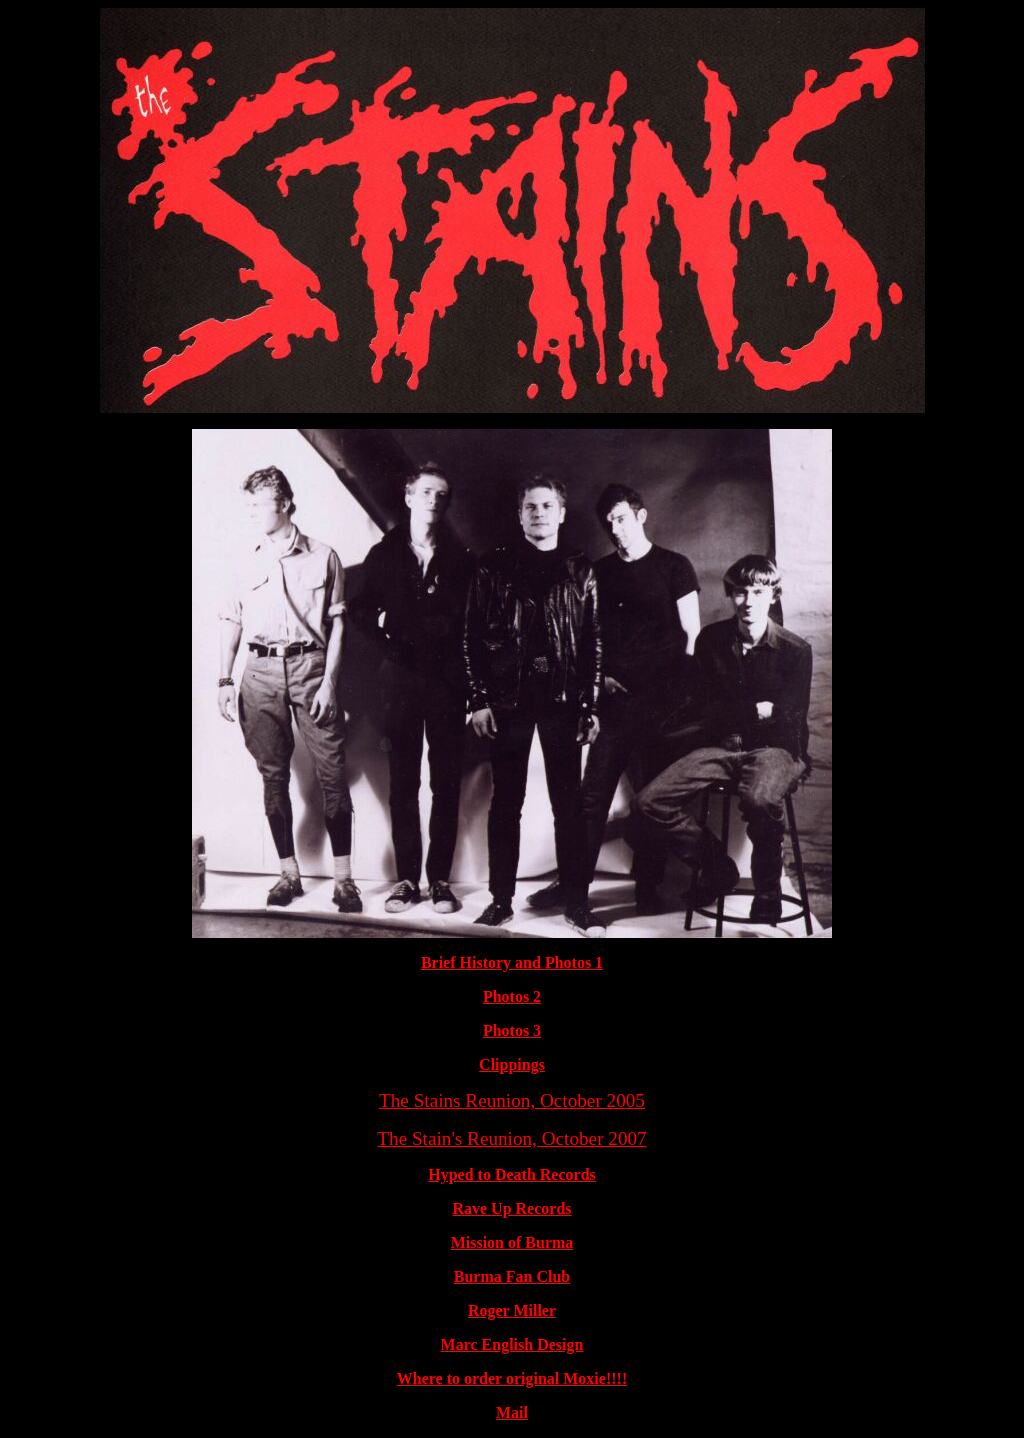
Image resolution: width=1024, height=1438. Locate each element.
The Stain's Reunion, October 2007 (511, 1138)
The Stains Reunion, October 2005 (512, 1100)
